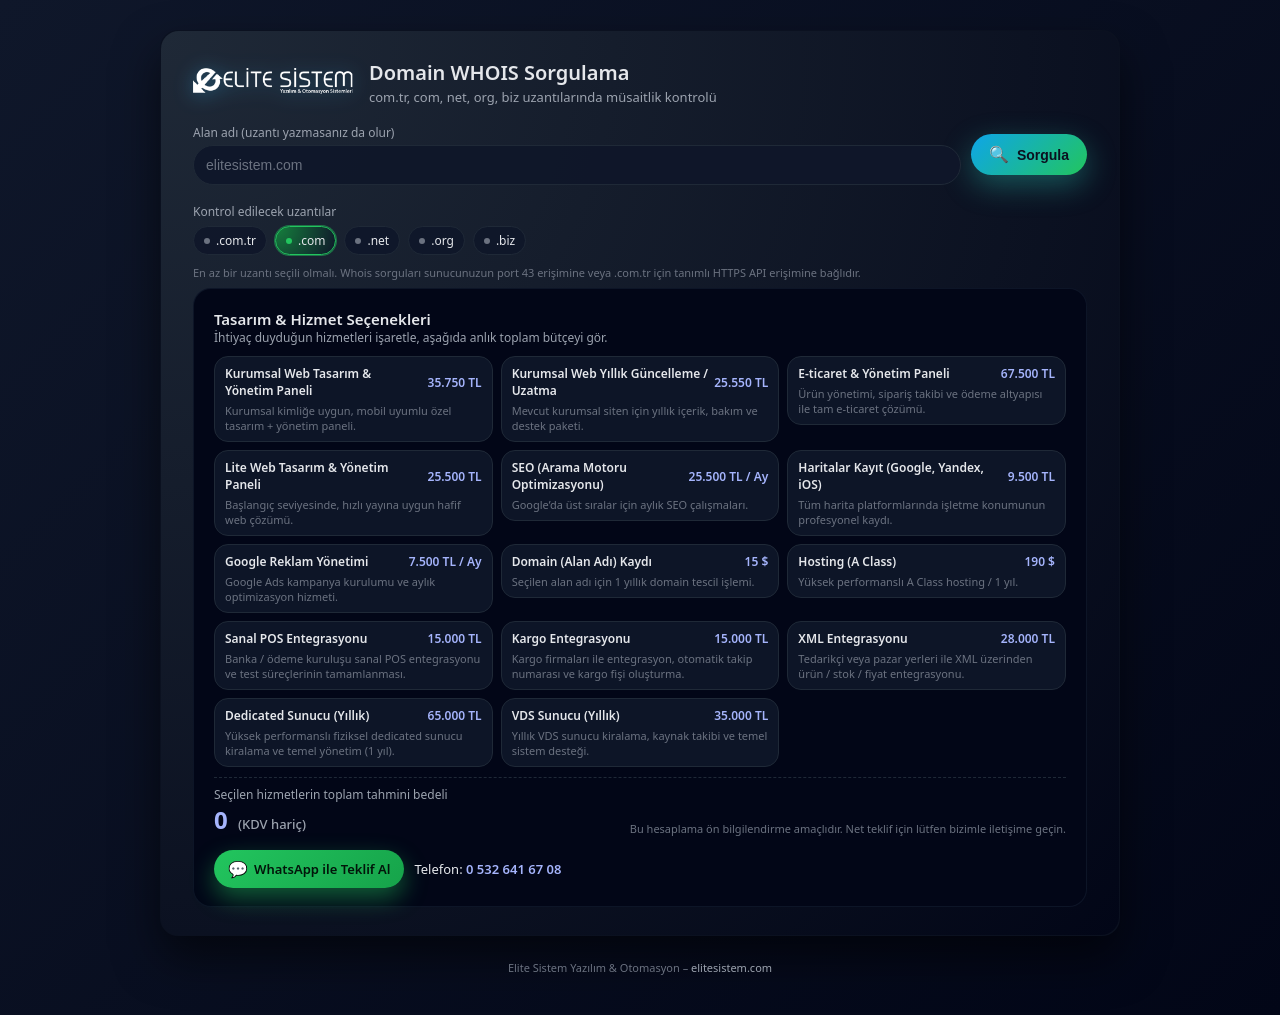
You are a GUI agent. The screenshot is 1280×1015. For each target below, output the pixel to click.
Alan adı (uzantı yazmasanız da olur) (293, 132)
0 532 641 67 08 (513, 869)
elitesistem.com (731, 967)
